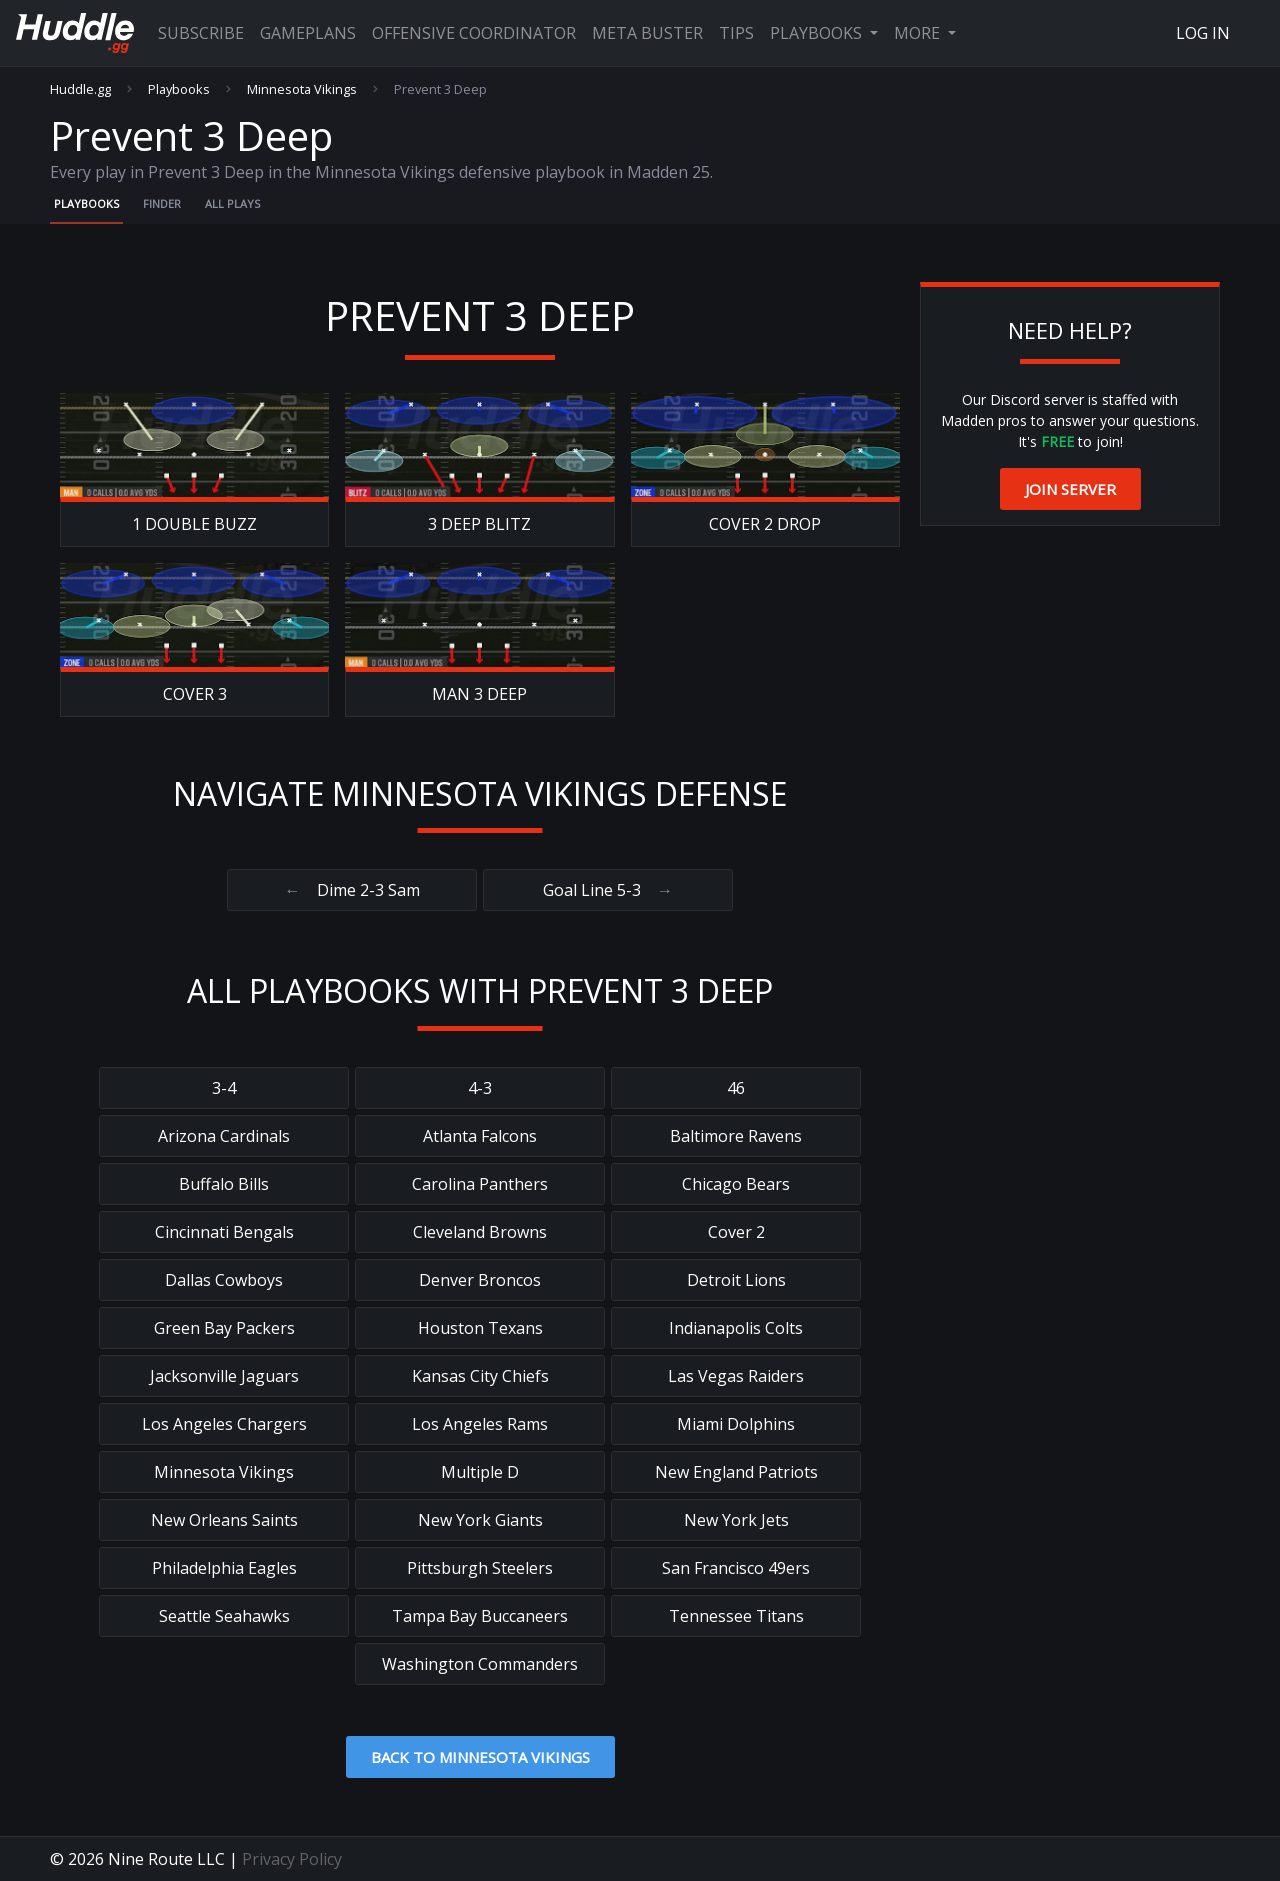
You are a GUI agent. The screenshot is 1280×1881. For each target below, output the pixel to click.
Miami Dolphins (736, 1424)
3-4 (224, 1088)
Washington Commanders (480, 1664)
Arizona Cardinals (224, 1136)
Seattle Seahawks (224, 1616)
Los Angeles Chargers (224, 1424)
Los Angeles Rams (480, 1424)
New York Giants (480, 1520)
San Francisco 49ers (736, 1568)
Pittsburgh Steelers (480, 1568)
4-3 (480, 1088)
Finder (162, 203)
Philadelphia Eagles (224, 1568)
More (919, 33)
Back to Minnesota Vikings (480, 1757)
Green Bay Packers (224, 1328)
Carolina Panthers (480, 1184)
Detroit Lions (736, 1280)
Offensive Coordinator (474, 33)
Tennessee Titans (736, 1616)
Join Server (1070, 489)
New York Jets (736, 1520)
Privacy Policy (292, 1859)
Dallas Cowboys (224, 1280)
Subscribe (201, 33)
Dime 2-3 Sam (352, 890)
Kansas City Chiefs (480, 1376)
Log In (1203, 33)
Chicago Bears (736, 1184)
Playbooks (818, 33)
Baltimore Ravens (736, 1136)
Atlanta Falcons (480, 1136)
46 (736, 1088)
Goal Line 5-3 (608, 890)
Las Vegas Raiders (736, 1376)
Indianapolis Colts (736, 1328)
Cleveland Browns (480, 1232)
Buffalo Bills (224, 1184)
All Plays (232, 203)
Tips (736, 33)
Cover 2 (736, 1232)
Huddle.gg (80, 89)
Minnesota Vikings (302, 89)
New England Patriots (736, 1472)
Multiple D (480, 1472)
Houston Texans (480, 1328)
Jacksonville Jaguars (224, 1376)
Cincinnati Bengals (224, 1232)
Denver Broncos (480, 1280)
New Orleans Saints (224, 1520)
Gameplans (308, 33)
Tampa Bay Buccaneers (480, 1616)
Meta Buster (647, 33)
